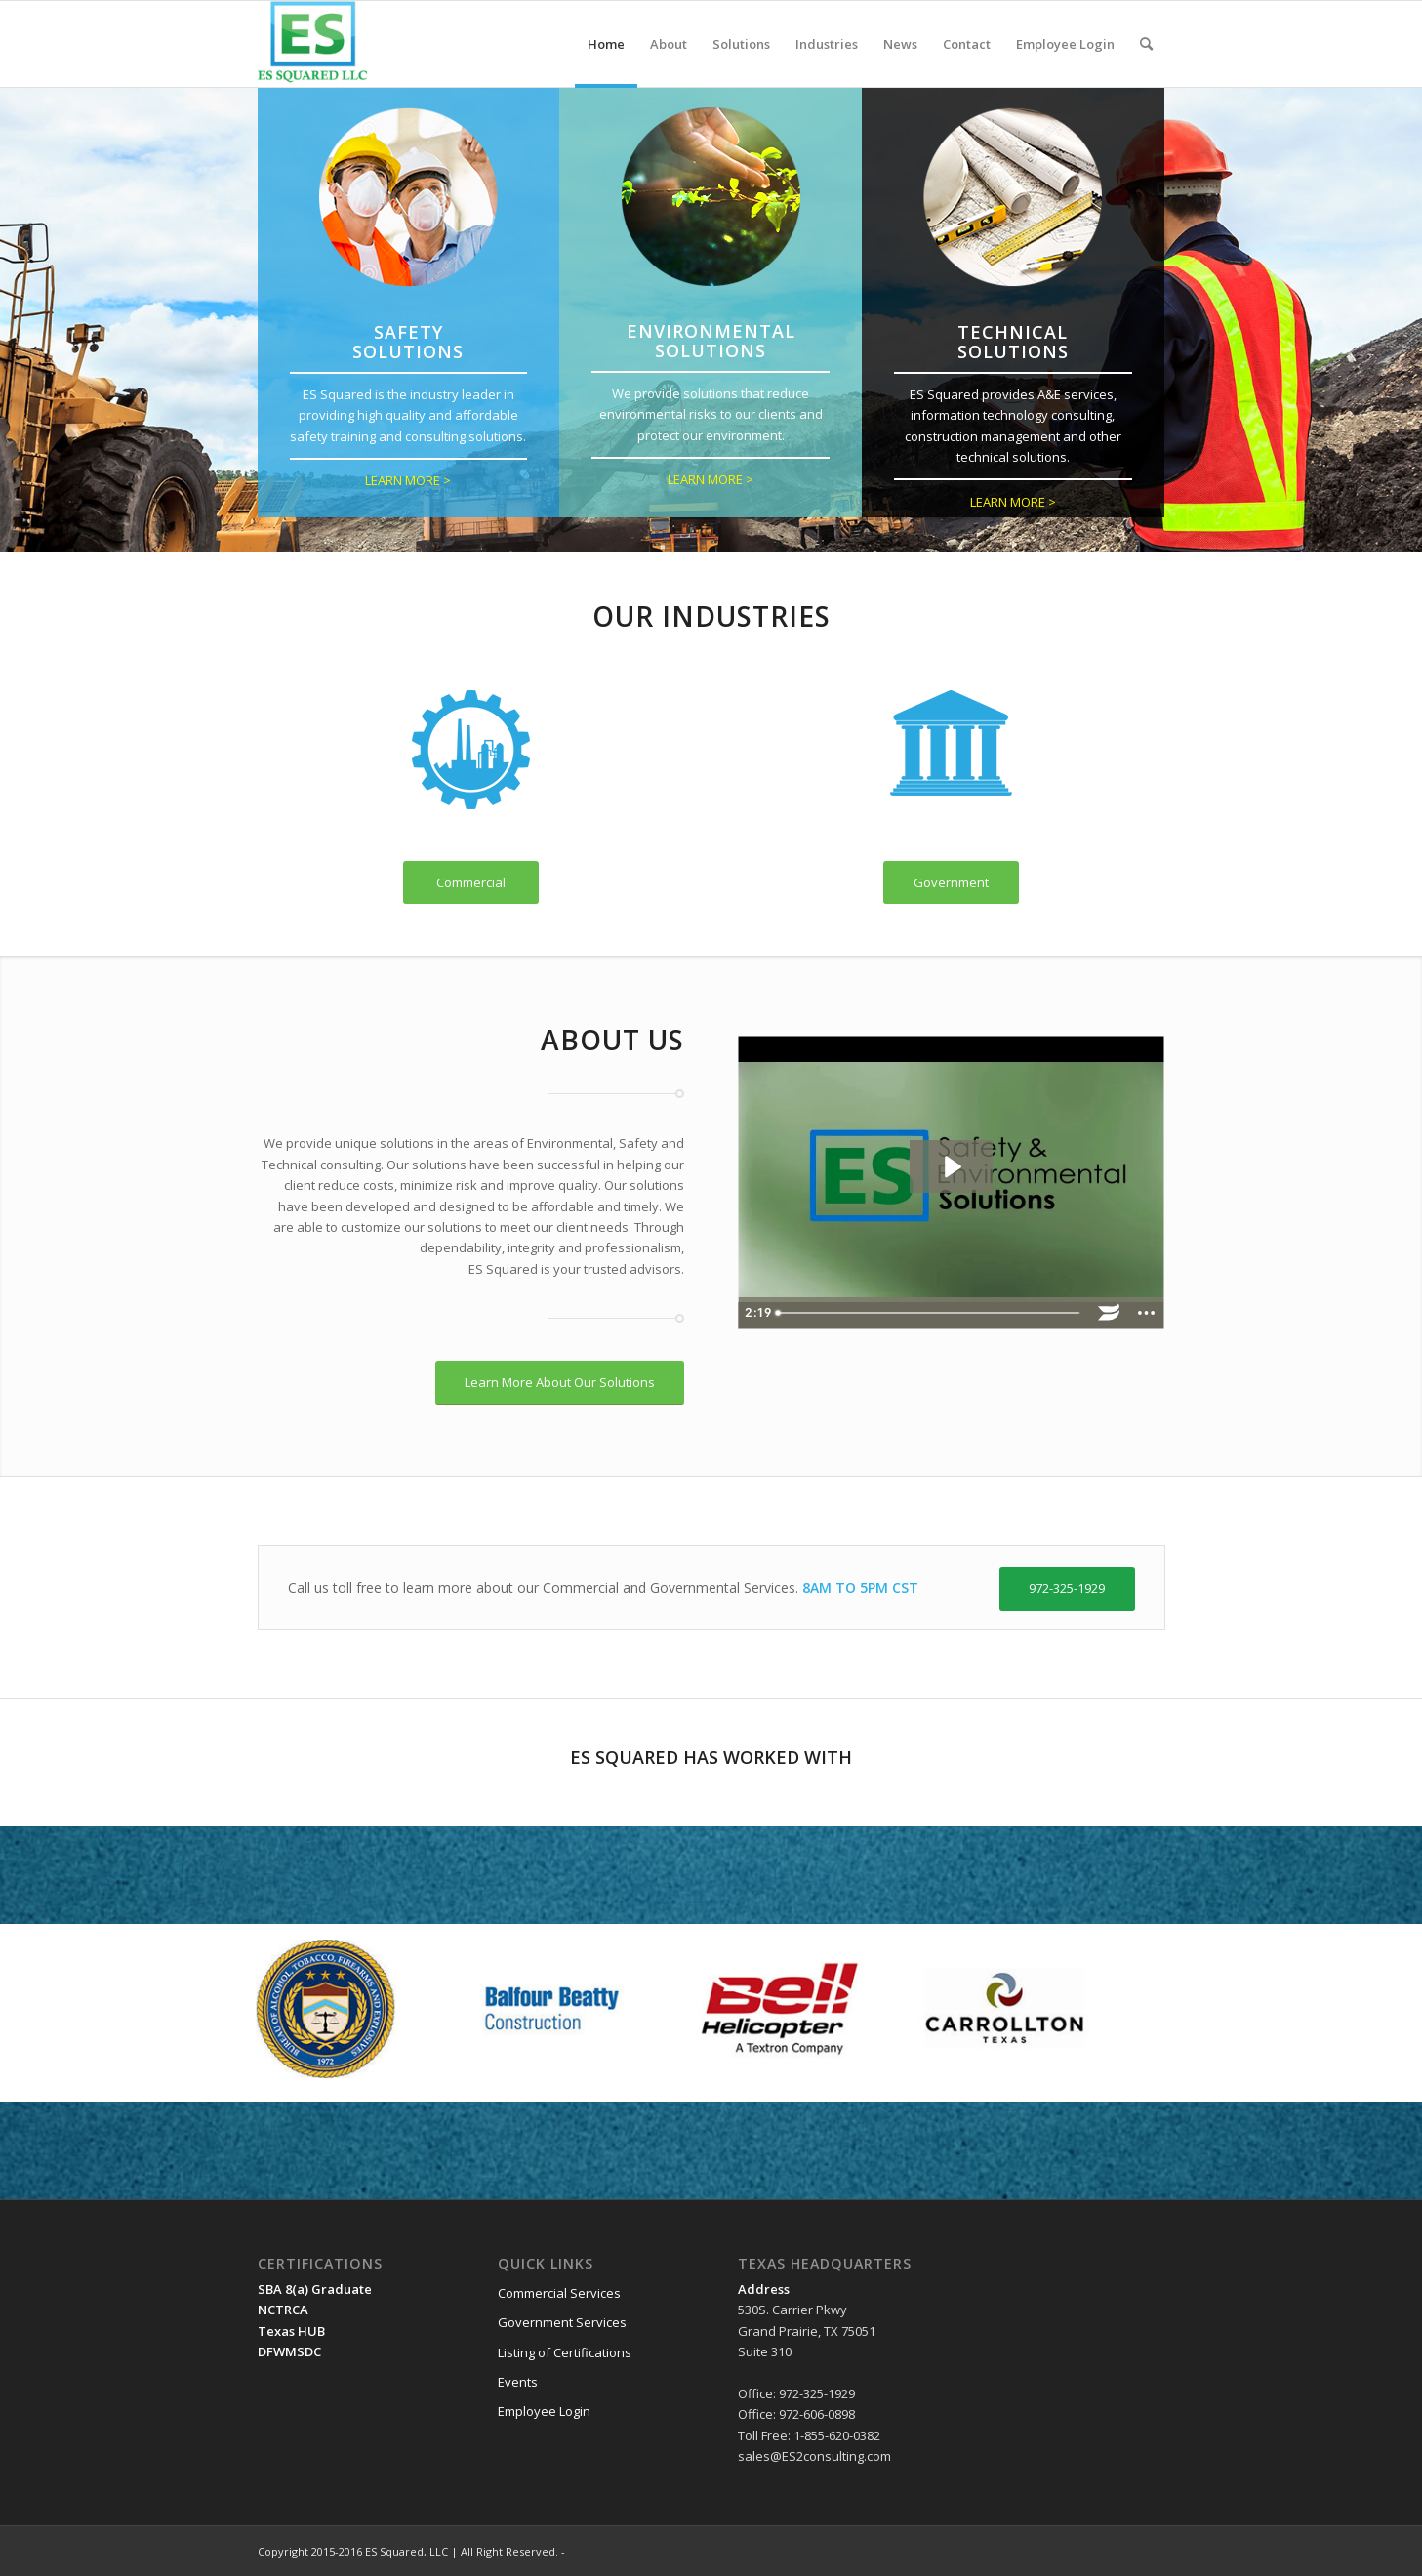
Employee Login (544, 2411)
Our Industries (711, 615)
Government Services (562, 2322)
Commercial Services (559, 2293)
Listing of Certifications (564, 2352)
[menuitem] (606, 44)
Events (518, 2382)
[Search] (1146, 44)
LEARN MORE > (408, 480)
